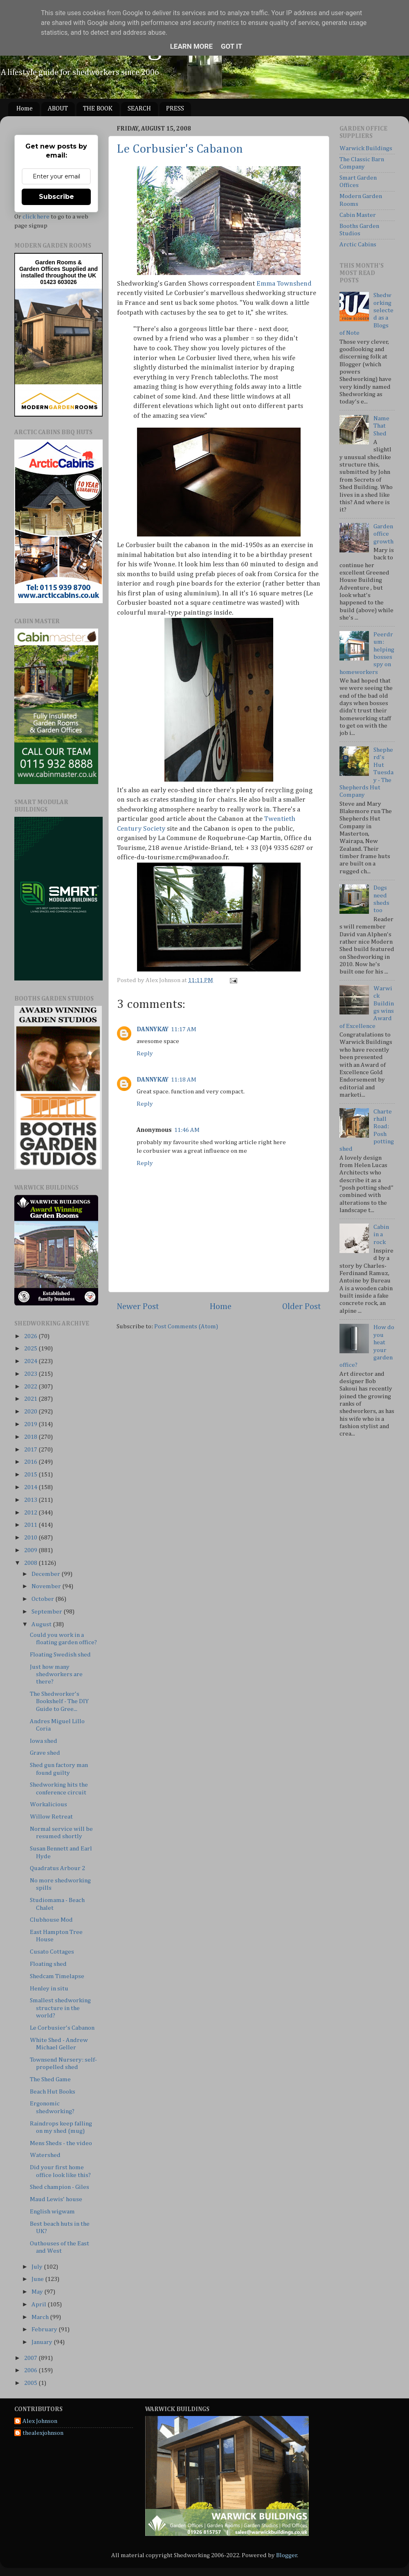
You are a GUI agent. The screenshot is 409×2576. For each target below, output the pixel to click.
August (42, 1624)
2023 (31, 1374)
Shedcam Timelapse (57, 1976)
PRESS (175, 109)
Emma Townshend (284, 283)
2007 (31, 2358)
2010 (31, 1538)
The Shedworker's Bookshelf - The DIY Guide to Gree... (59, 1701)
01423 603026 (58, 282)
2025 (31, 1348)
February (44, 2329)
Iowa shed (43, 1741)
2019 (31, 1424)
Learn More (191, 46)
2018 (31, 1437)
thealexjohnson (42, 2433)
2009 (31, 1550)
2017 (31, 1450)
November (46, 1586)
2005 (31, 2383)
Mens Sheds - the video (61, 2143)
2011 (31, 1525)
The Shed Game (50, 2079)
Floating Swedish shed (60, 1655)
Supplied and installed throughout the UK (59, 272)
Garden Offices (40, 269)
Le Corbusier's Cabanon (180, 149)
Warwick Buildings (365, 148)
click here (35, 217)
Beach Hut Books (52, 2092)
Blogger (286, 2555)
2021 (31, 1399)
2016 (31, 1462)
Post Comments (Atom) (186, 1326)
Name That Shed (381, 426)
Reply (145, 1053)
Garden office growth (383, 534)
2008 (31, 1563)
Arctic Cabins (357, 244)
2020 (31, 1412)
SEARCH (139, 109)
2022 (31, 1387)
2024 (31, 1361)
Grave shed (45, 1753)
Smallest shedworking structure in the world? (60, 2008)
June (38, 2279)
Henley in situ (49, 1989)
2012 (31, 1513)
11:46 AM (187, 1130)
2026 (31, 1336)
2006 (31, 2370)
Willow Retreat (51, 1817)
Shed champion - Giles (59, 2187)
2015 (31, 1475)
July (37, 2267)
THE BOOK (97, 109)
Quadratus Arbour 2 (57, 1868)
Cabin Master (357, 215)
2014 (31, 1487)
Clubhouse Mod (51, 1920)
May (37, 2292)
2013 (31, 1500)
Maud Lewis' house (56, 2199)
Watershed (45, 2155)
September (47, 1612)
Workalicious (48, 1804)
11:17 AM (183, 1029)
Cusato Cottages (52, 1952)
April (39, 2304)
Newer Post (138, 1306)
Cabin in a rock (381, 1234)
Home (24, 109)
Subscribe (56, 197)
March (40, 2317)
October (43, 1599)
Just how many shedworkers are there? (56, 1674)
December (46, 1574)
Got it (231, 46)
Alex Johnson (39, 2421)
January (42, 2342)
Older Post (301, 1306)
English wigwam (52, 2212)
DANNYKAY (153, 1029)
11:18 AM (183, 1080)
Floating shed (48, 1964)
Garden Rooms (55, 262)
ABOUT (58, 109)
